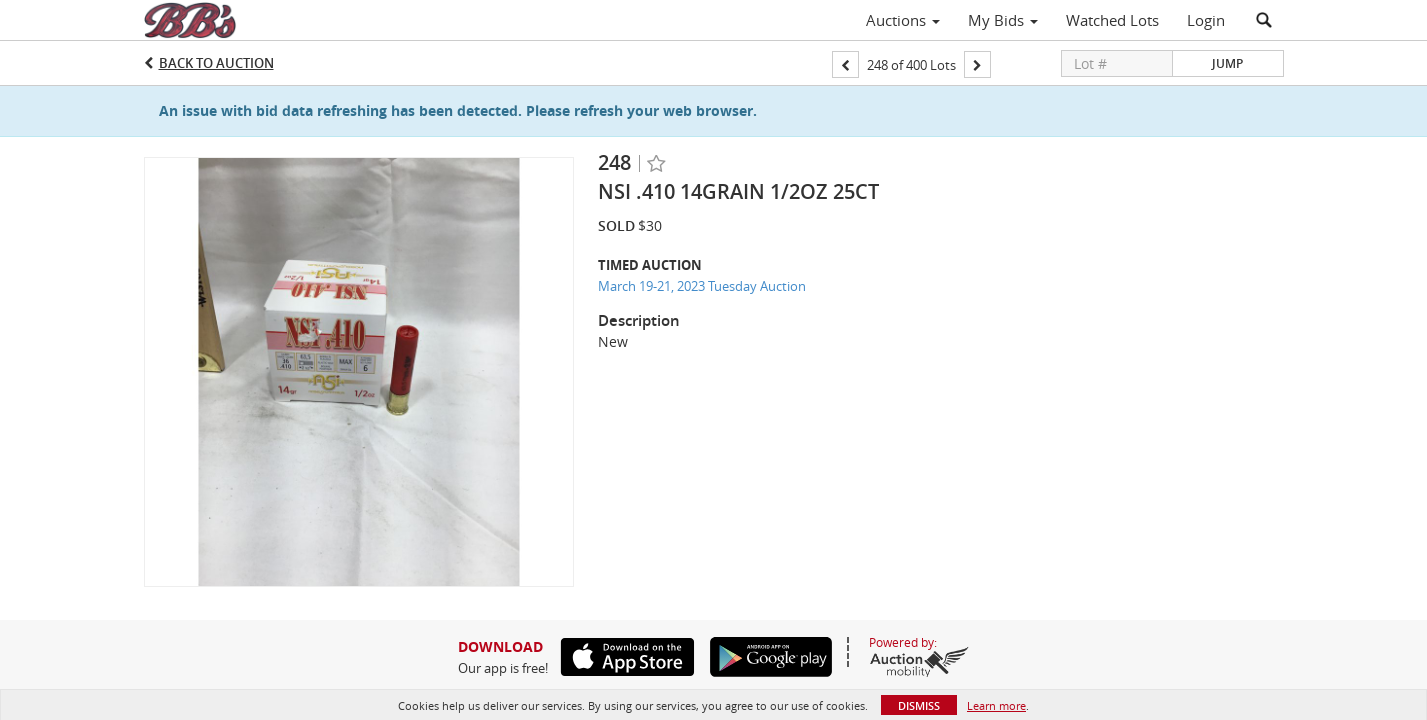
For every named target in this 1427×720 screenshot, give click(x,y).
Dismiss (919, 705)
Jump (1227, 63)
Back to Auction (216, 63)
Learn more (996, 705)
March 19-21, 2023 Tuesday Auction (702, 286)
